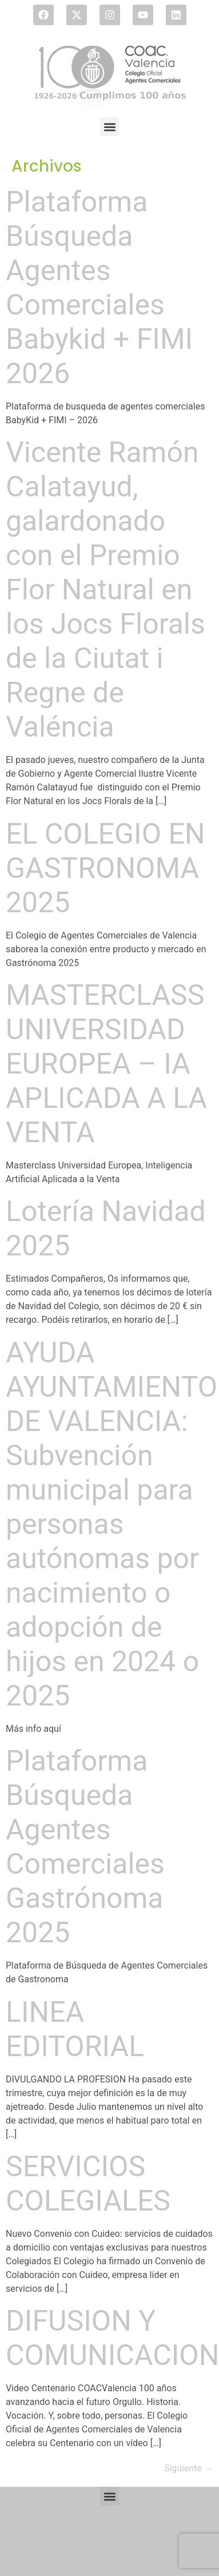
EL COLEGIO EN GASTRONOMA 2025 (105, 868)
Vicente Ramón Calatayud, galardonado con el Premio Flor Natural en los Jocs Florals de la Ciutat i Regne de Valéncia (105, 590)
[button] (109, 126)
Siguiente (188, 2468)
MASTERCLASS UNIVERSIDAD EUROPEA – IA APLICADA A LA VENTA (106, 1064)
